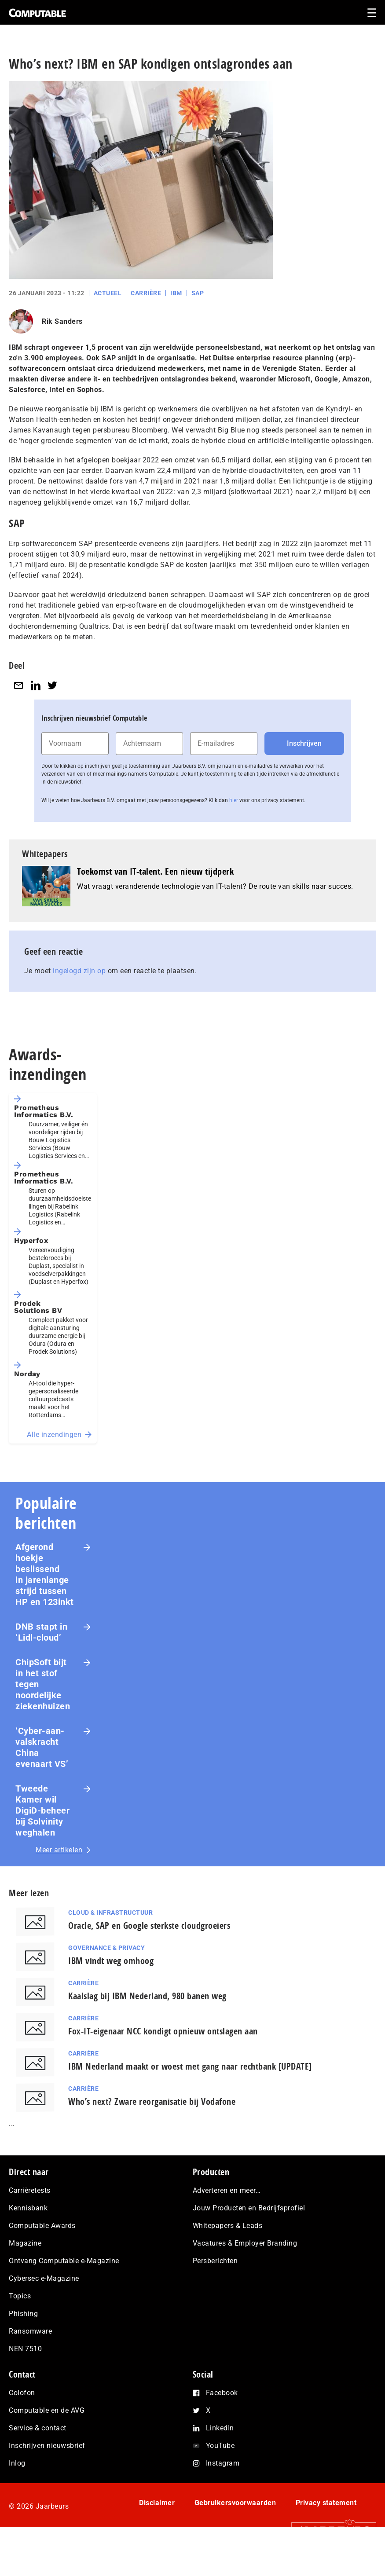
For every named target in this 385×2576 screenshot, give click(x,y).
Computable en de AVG (46, 2410)
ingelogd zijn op (79, 971)
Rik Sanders (62, 321)
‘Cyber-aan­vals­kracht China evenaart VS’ (41, 1747)
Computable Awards (42, 2225)
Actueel (108, 293)
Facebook (222, 2393)
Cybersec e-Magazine (44, 2278)
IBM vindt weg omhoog (111, 1961)
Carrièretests (30, 2190)
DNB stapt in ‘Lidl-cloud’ (41, 1632)
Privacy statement (326, 2503)
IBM (176, 293)
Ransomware (30, 2331)
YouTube (220, 2445)
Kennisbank (28, 2208)
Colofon (22, 2393)
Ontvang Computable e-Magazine (64, 2261)
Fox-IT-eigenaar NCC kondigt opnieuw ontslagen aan (163, 2031)
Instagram (223, 2463)
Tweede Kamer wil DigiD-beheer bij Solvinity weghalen (42, 1810)
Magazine (25, 2243)
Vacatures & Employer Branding (245, 2243)
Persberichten (215, 2261)
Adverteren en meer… (227, 2190)
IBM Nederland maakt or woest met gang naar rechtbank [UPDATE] (190, 2066)
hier (233, 800)
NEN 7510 (25, 2349)
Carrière (146, 293)
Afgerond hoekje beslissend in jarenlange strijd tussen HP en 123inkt (44, 1574)
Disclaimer (157, 2503)
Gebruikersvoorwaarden (235, 2503)
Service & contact (37, 2428)
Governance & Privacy (106, 1947)
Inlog (17, 2463)
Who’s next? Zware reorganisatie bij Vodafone (151, 2101)
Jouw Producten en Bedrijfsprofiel (249, 2208)
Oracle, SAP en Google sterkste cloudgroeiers (149, 1925)
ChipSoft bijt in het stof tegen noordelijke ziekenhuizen (42, 1684)
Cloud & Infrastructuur (110, 1912)
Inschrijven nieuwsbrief (47, 2445)
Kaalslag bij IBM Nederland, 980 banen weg (147, 1996)
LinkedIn (220, 2428)
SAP (197, 293)
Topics (20, 2296)
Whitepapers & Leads (228, 2225)
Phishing (23, 2313)
